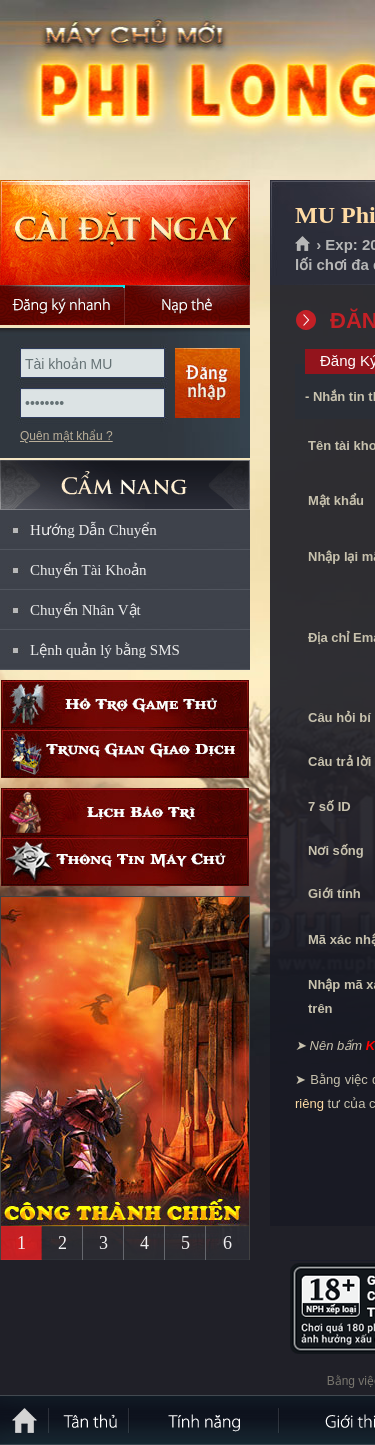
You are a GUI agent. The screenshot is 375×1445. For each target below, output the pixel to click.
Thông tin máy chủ (125, 861)
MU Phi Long (144, 91)
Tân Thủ (90, 1420)
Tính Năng (205, 1420)
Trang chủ (303, 245)
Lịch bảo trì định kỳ (125, 812)
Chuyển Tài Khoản (88, 570)
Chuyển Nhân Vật (85, 610)
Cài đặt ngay (125, 232)
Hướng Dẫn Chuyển (93, 530)
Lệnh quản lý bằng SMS (105, 650)
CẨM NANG (125, 476)
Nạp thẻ (187, 305)
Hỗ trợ (125, 704)
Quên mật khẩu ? (66, 436)
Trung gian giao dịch (125, 753)
